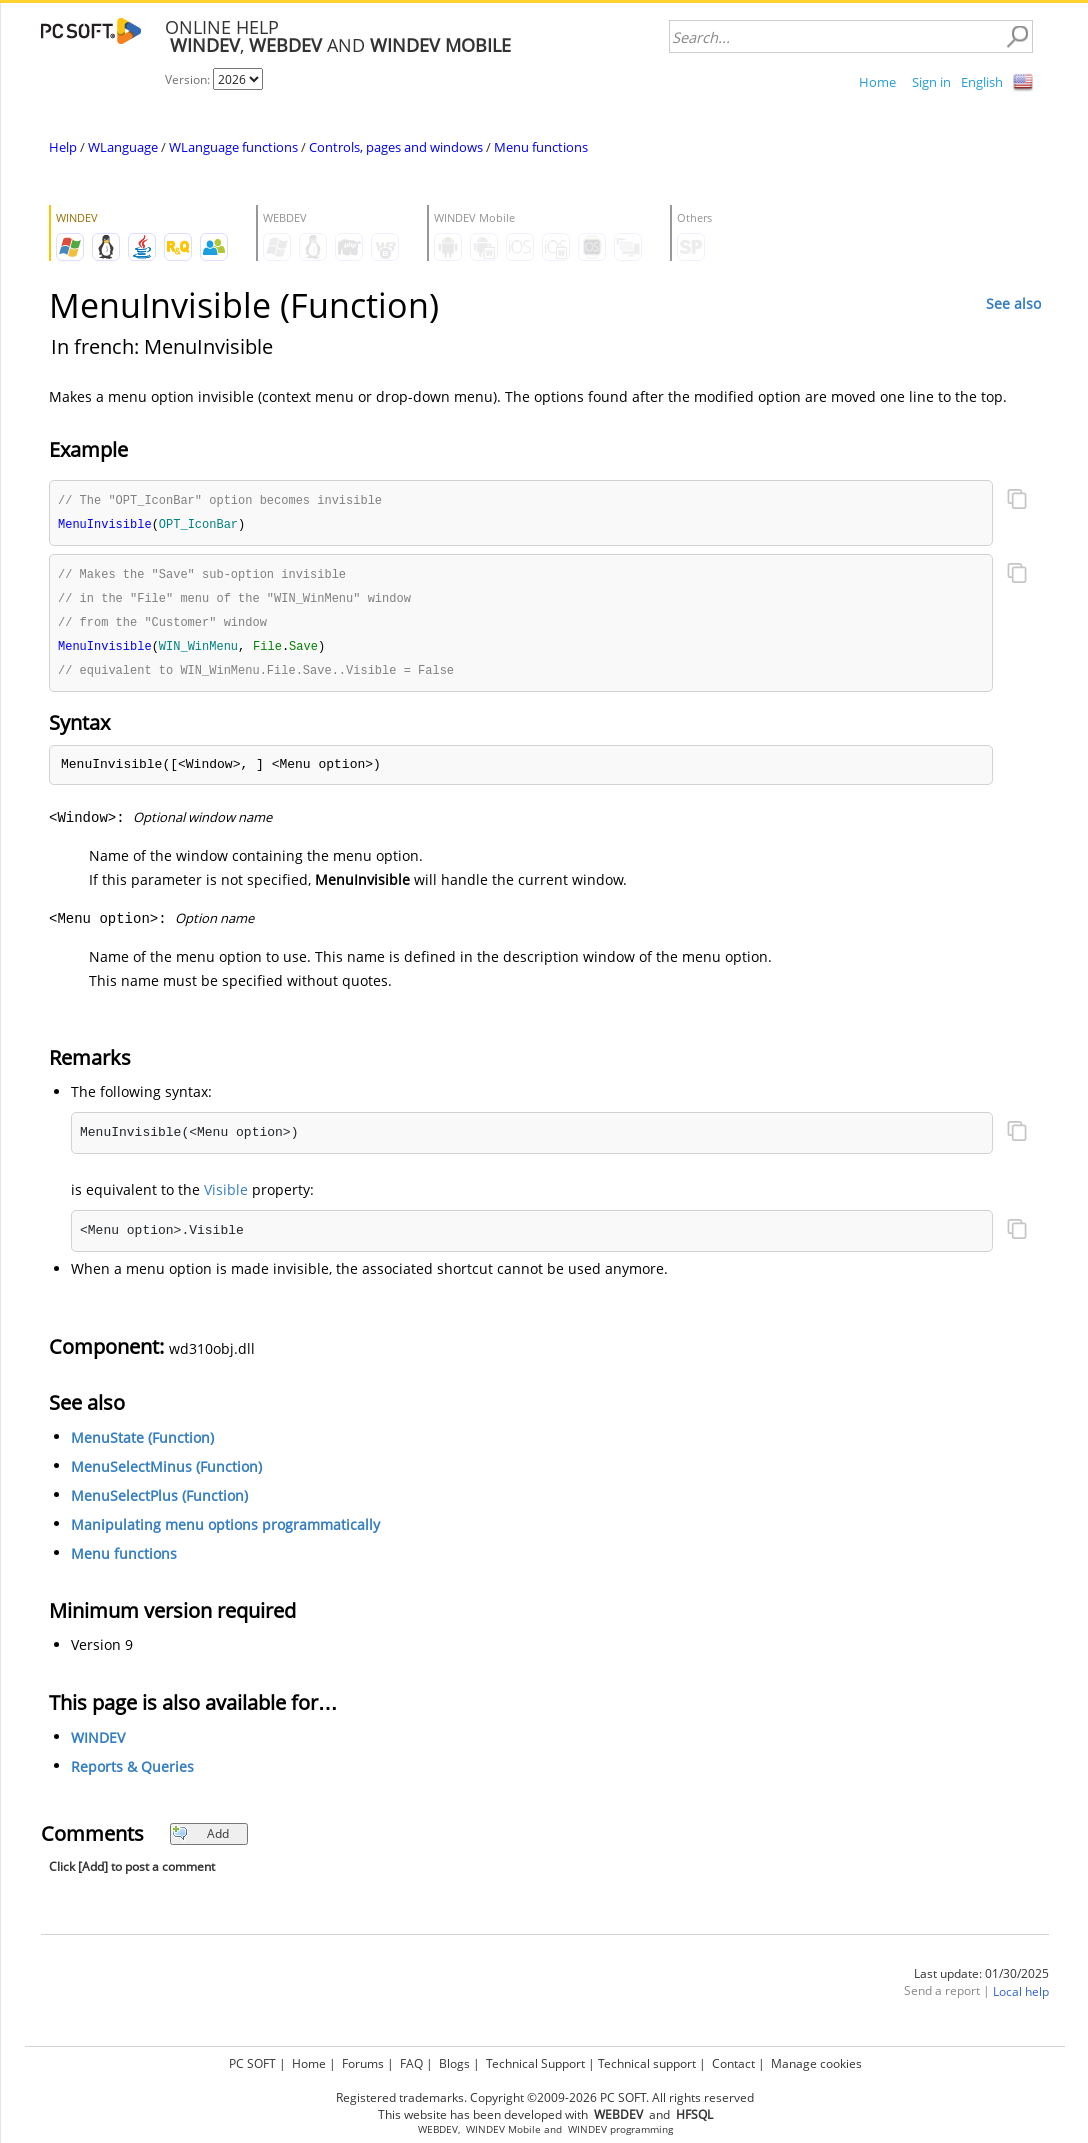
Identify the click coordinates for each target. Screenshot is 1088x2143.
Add (200, 1840)
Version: (189, 79)
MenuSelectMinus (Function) (166, 1473)
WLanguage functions (233, 147)
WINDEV (98, 1744)
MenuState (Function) (142, 1444)
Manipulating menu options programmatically (225, 1531)
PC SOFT (252, 2063)
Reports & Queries (132, 1773)
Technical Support (535, 2063)
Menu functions (541, 147)
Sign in (931, 82)
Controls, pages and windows (396, 147)
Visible (226, 1196)
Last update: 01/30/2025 (981, 1980)
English (982, 82)
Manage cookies (816, 2063)
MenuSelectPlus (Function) (159, 1502)
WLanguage (123, 147)
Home (877, 82)
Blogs (454, 2063)
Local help (1021, 1998)
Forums (363, 2063)
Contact (733, 2063)
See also (1013, 303)
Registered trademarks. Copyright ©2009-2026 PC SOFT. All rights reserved (545, 2097)
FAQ (411, 2063)
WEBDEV (438, 2129)
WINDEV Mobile (503, 2129)
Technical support (647, 2063)
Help (63, 147)
